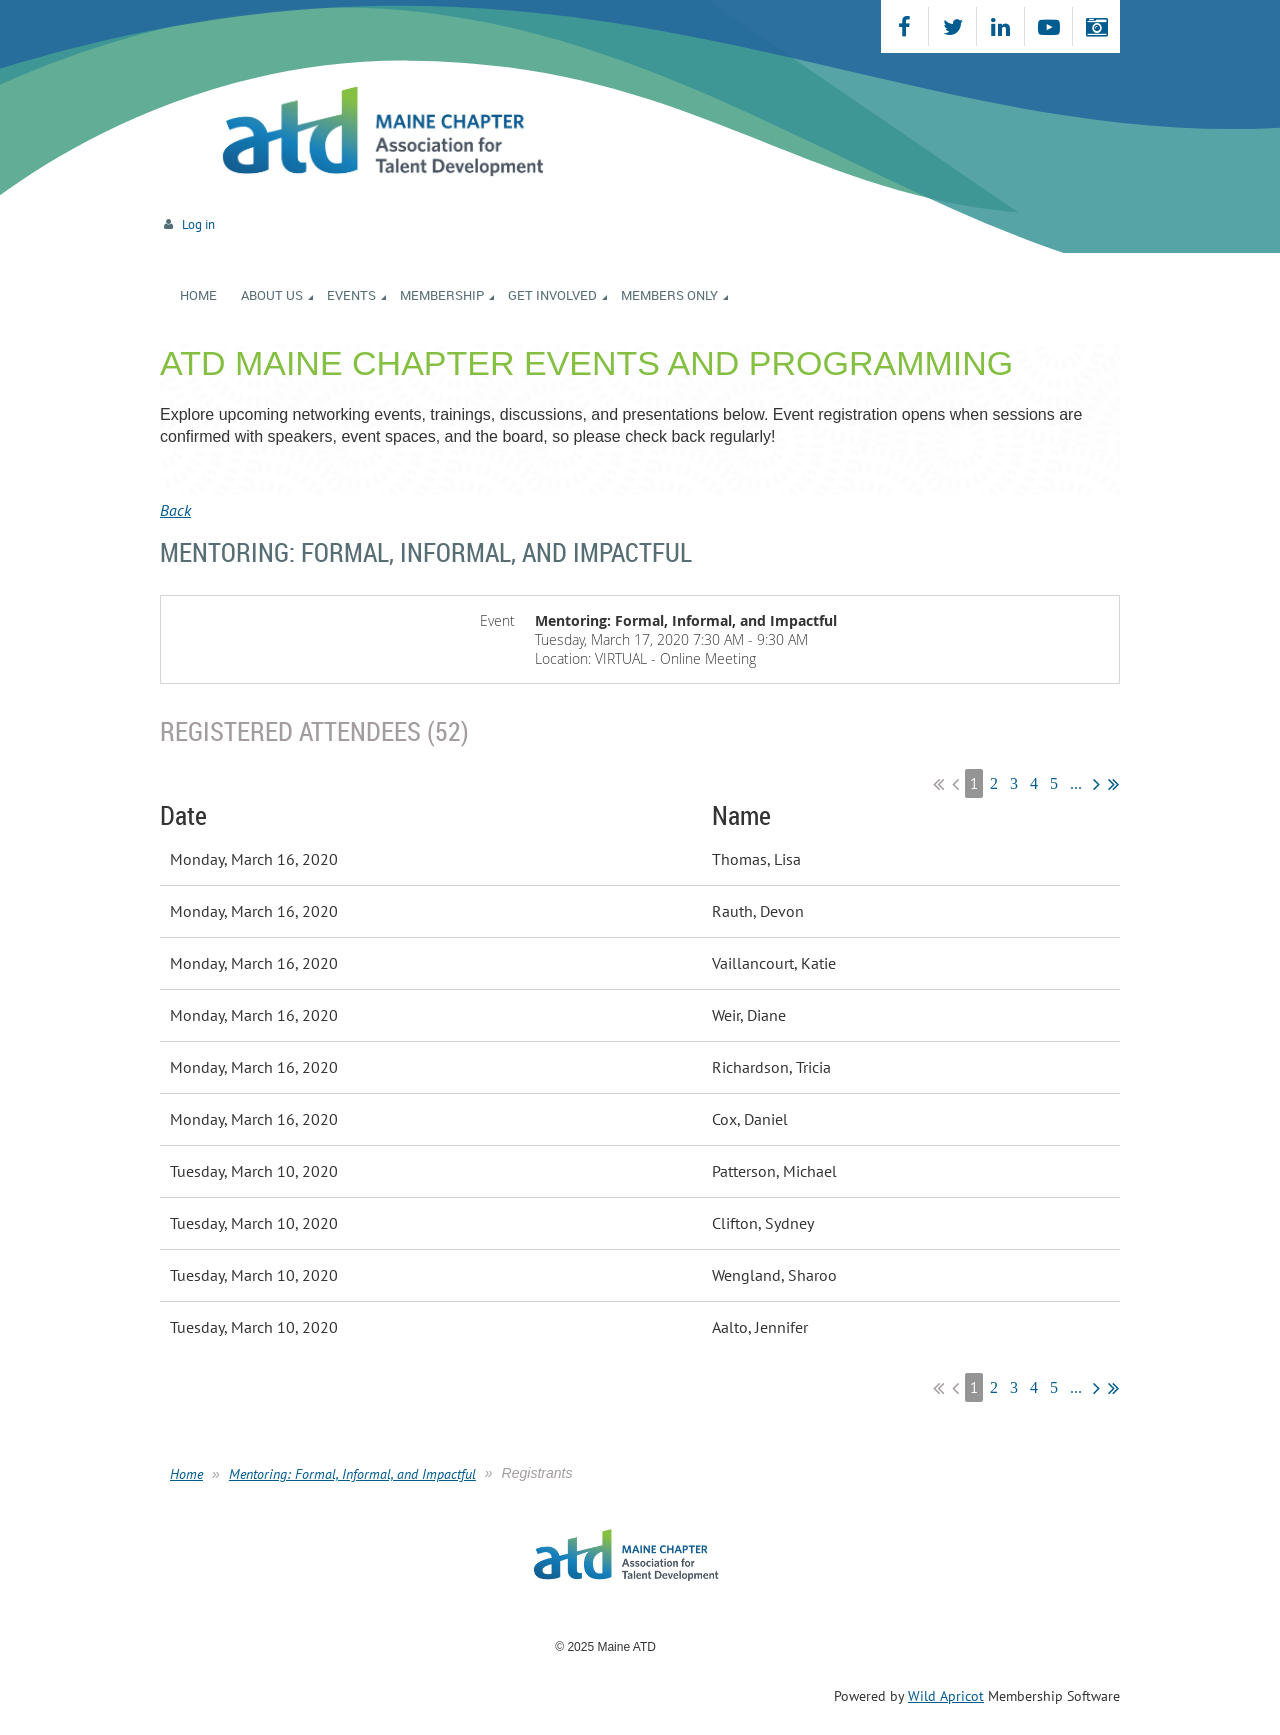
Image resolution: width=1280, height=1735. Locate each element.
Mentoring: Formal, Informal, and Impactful (352, 1474)
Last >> (1113, 784)
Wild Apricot (946, 1696)
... (1076, 783)
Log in (198, 224)
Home (186, 1474)
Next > (1096, 784)
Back (175, 510)
